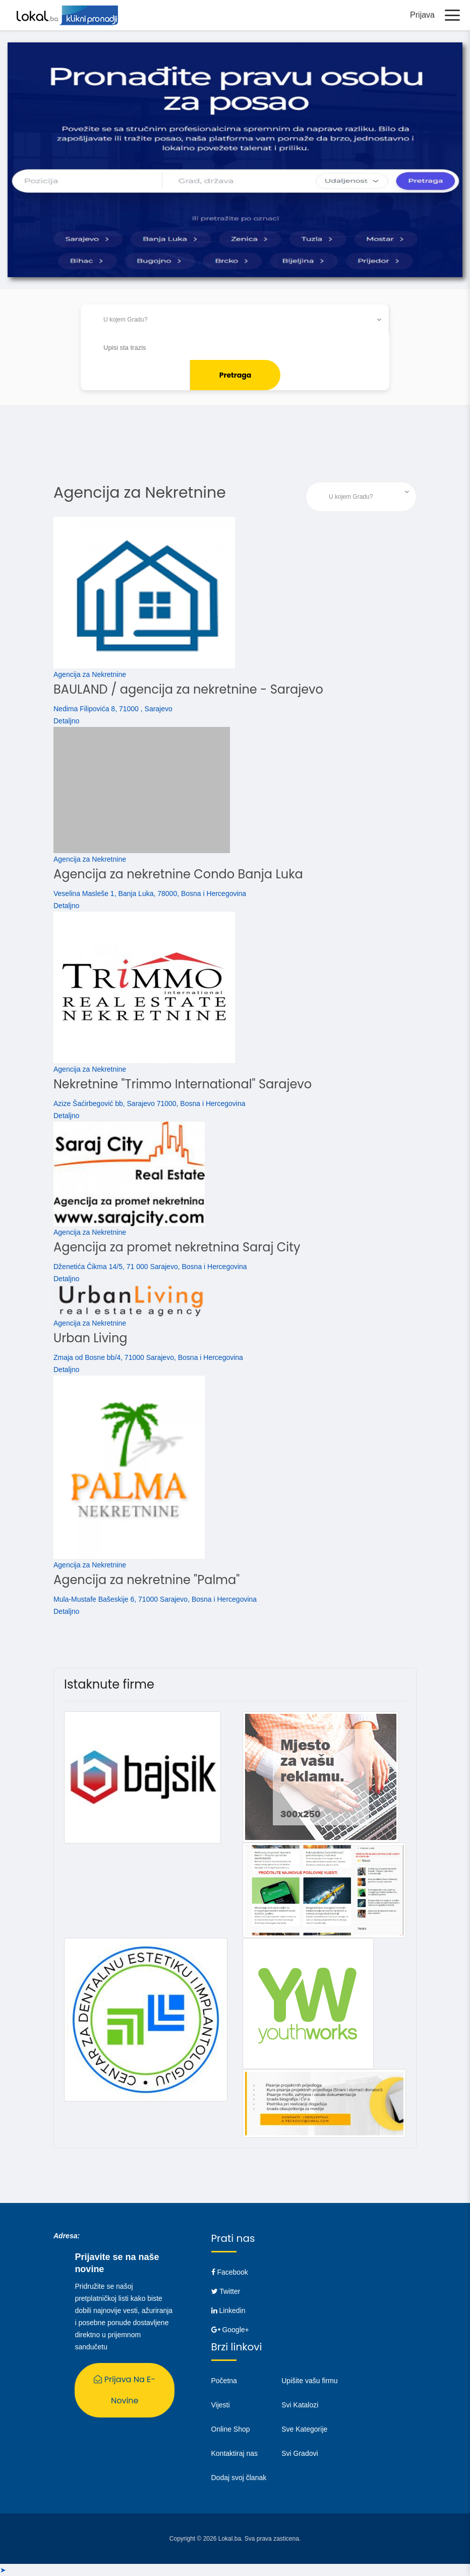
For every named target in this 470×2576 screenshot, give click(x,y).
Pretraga (235, 375)
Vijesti (220, 2405)
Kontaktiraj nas (234, 2453)
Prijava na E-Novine (124, 2390)
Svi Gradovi (299, 2453)
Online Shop (230, 2429)
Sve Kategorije (304, 2429)
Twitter (226, 2291)
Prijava (422, 15)
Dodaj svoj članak (239, 2478)
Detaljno (66, 721)
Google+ (230, 2330)
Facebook (229, 2272)
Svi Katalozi (299, 2405)
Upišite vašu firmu (309, 2381)
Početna (224, 2381)
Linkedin (228, 2310)
